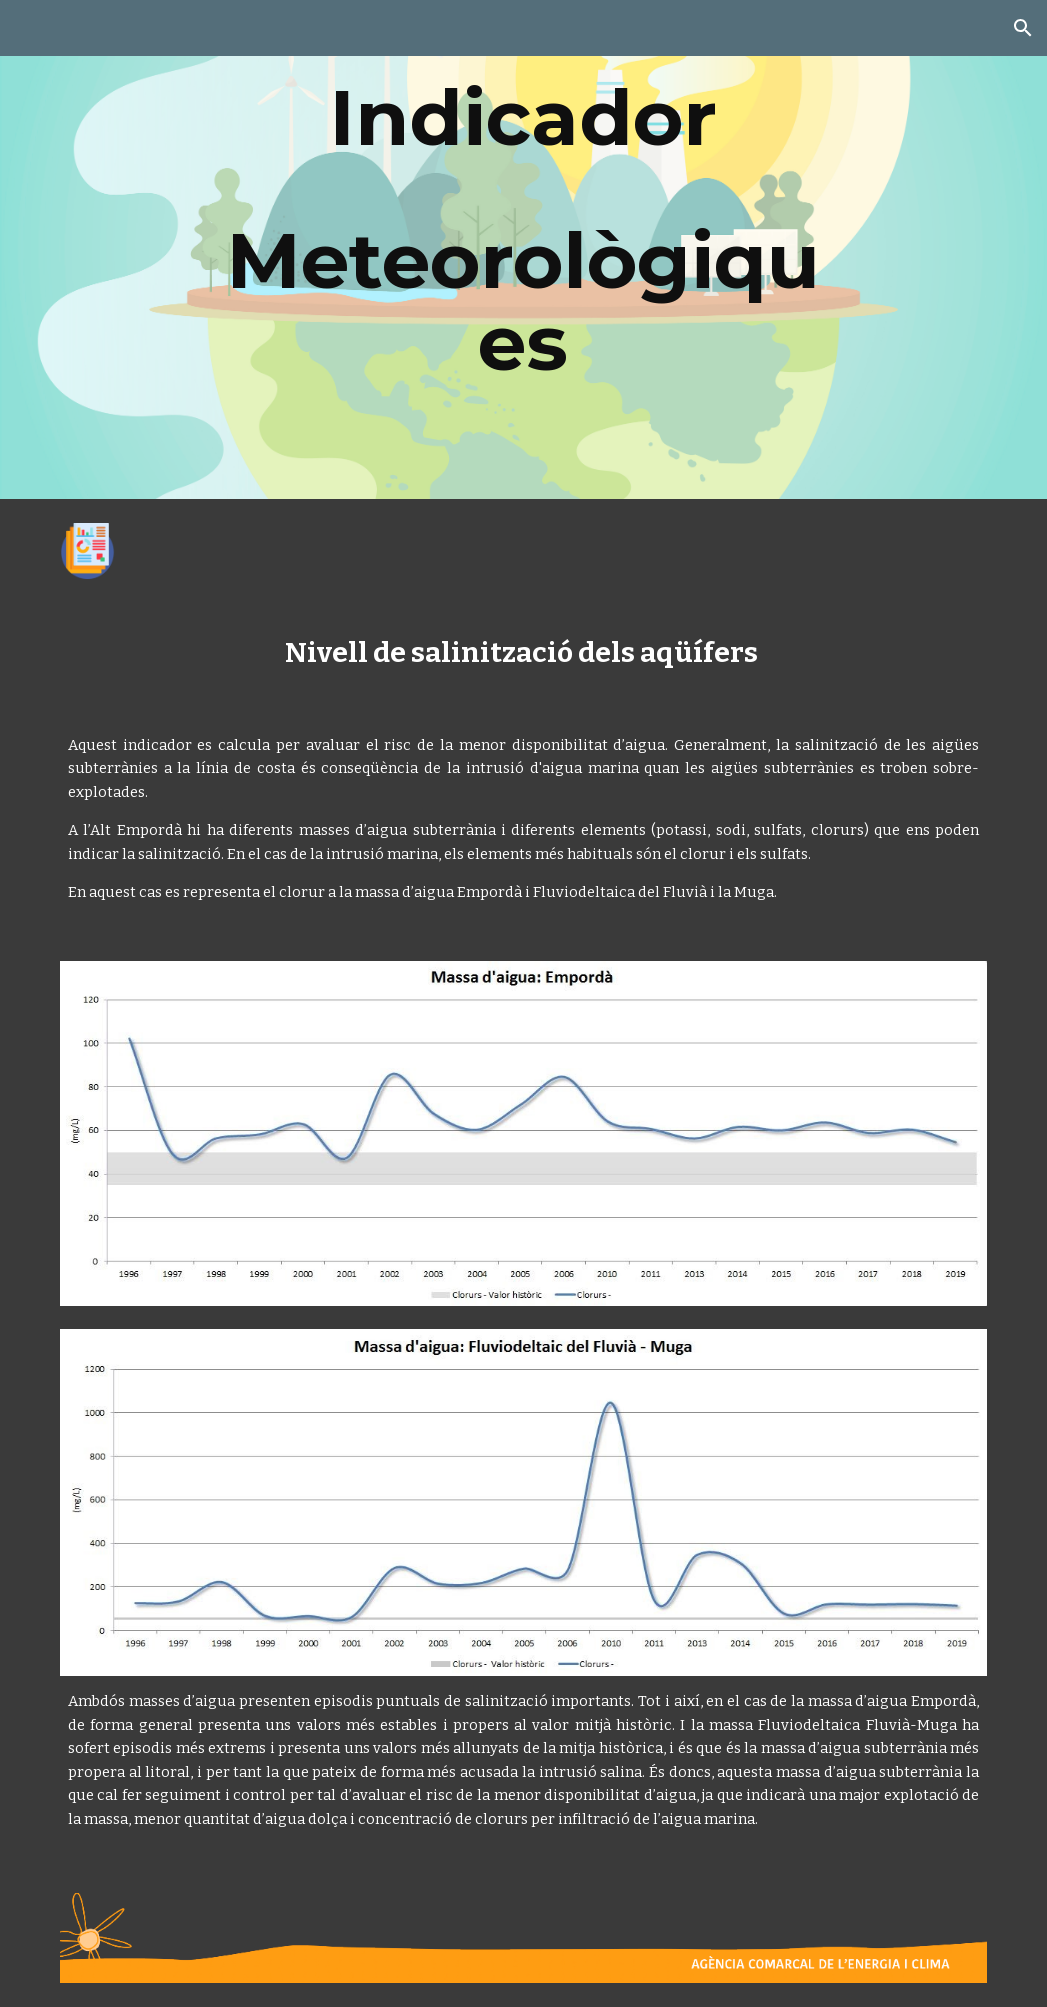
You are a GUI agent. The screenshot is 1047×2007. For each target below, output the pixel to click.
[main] (523, 249)
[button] (1023, 28)
